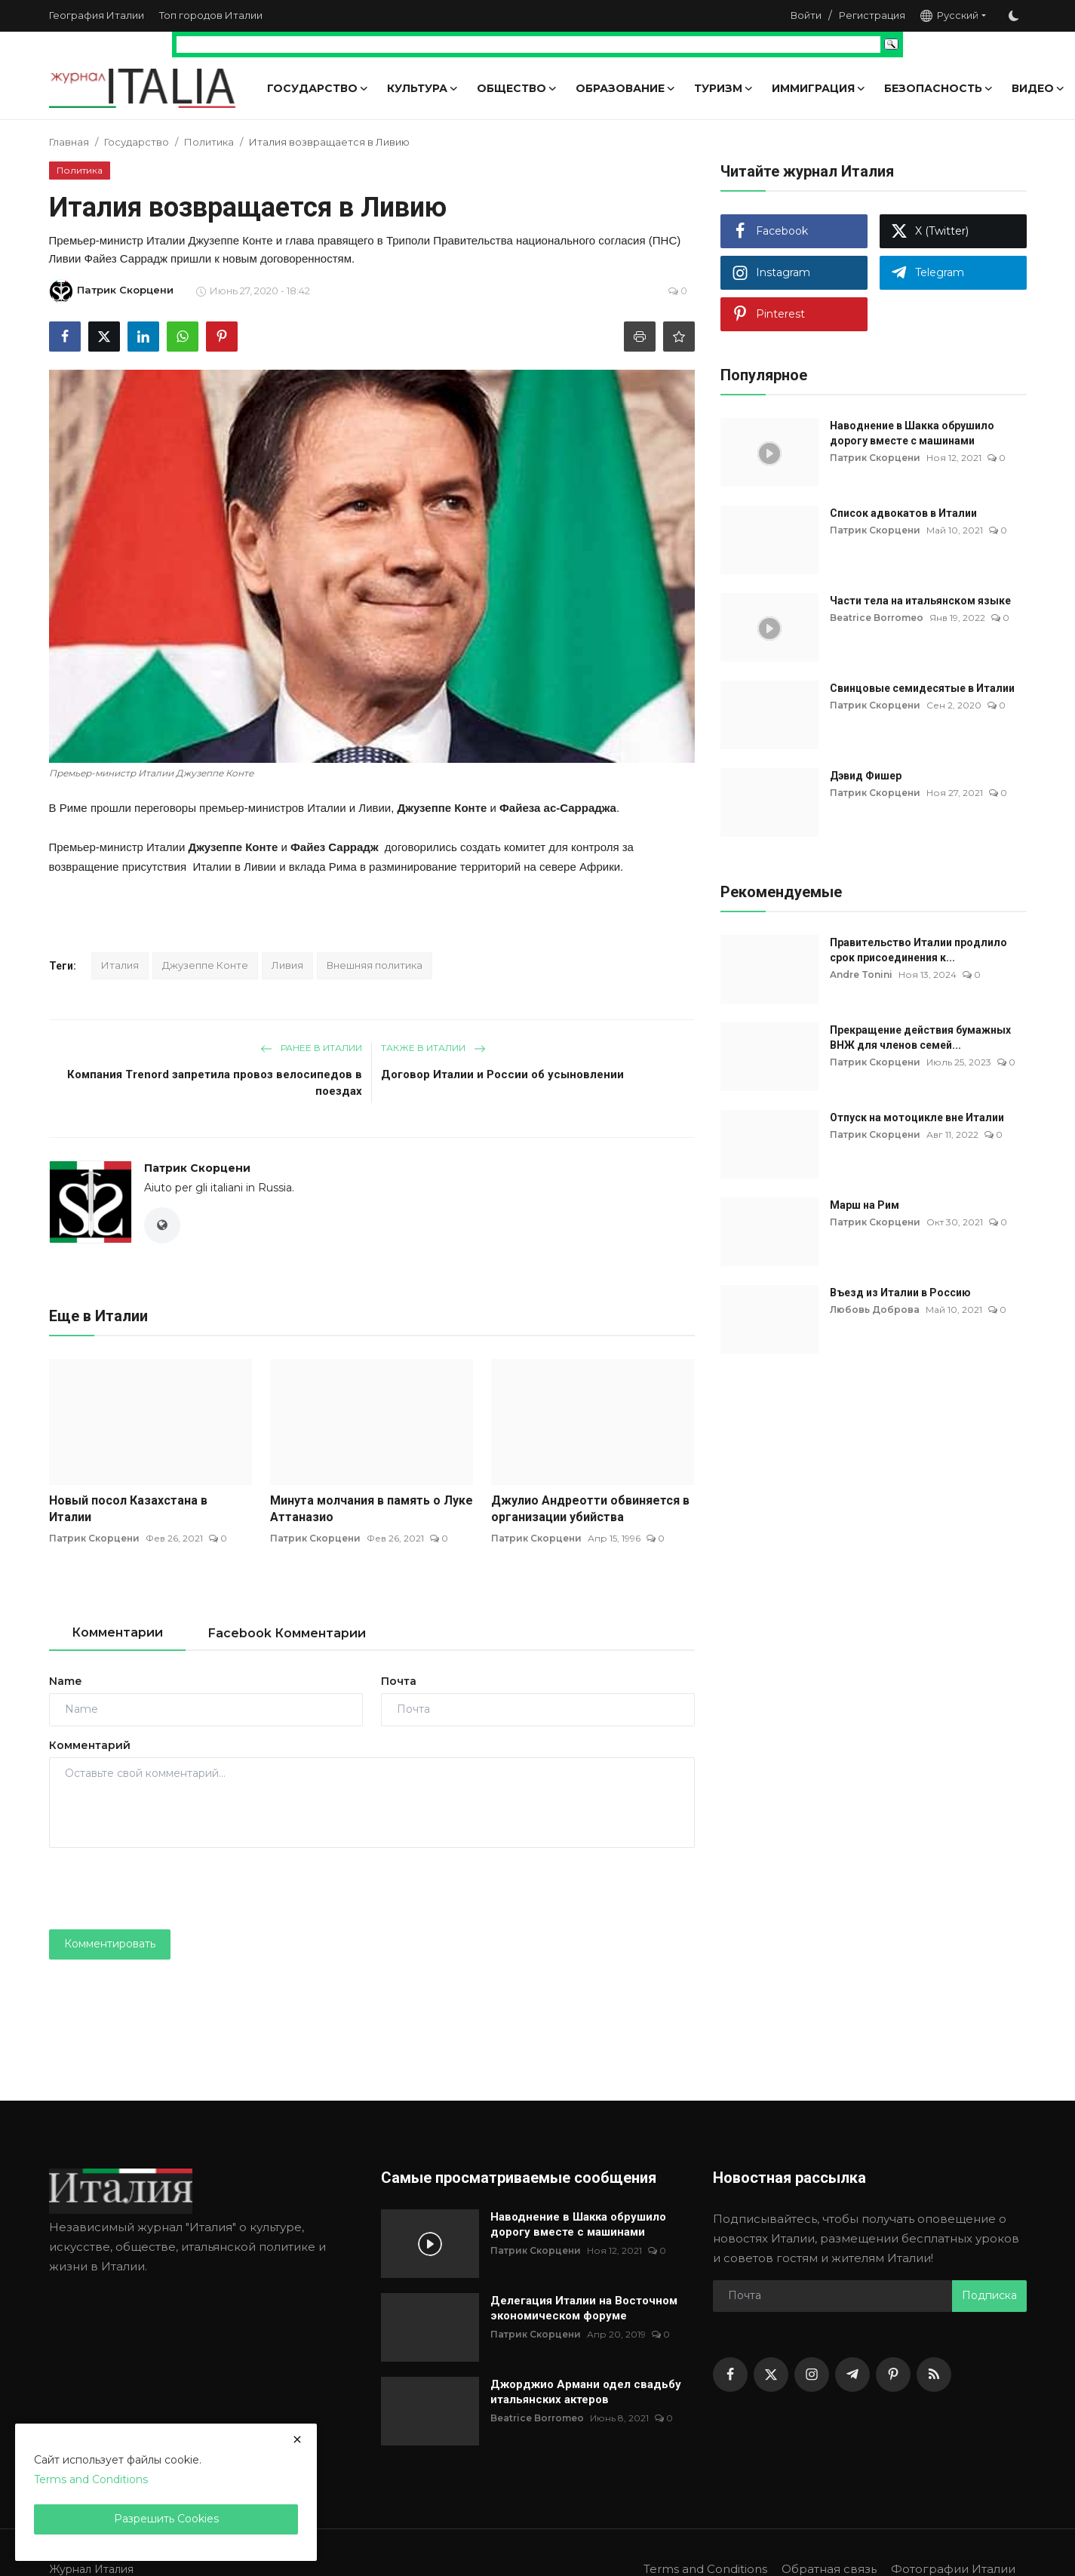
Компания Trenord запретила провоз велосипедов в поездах (214, 1083)
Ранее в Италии (311, 1047)
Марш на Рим (864, 1205)
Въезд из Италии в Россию (900, 1292)
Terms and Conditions (705, 2569)
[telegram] (852, 2374)
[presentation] (163, 1888)
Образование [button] (626, 88)
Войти (806, 15)
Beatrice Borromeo (876, 617)
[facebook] (730, 2374)
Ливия (287, 965)
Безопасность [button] (939, 88)
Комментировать (109, 1943)
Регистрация (872, 15)
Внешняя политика (374, 965)
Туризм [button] (724, 88)
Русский (949, 15)
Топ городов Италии (211, 15)
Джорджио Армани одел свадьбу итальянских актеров (585, 2392)
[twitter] (771, 2374)
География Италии (96, 15)
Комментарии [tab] (117, 1632)
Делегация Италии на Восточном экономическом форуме (583, 2308)
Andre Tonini (861, 974)
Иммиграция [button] (819, 88)
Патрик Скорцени (197, 1168)
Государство (136, 142)
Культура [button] (423, 88)
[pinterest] (893, 2374)
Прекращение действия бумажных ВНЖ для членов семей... (920, 1037)
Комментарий (90, 1745)
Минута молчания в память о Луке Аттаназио (371, 1508)
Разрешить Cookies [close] (166, 2518)
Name (65, 1681)
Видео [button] (1038, 88)
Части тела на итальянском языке (920, 601)
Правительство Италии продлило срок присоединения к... (918, 950)
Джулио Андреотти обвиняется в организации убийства (590, 1508)
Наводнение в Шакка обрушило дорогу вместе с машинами (912, 433)
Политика (209, 142)
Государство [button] (318, 88)
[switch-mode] (1014, 16)
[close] (297, 2439)
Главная (69, 142)
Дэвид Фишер (865, 776)
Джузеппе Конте (205, 965)
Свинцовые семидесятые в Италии (922, 688)
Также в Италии (433, 1047)
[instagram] (811, 2374)
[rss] (934, 2374)
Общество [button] (517, 88)
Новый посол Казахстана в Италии (128, 1508)
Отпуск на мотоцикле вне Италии (917, 1117)
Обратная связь (829, 2569)
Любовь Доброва (875, 1309)
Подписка (989, 2295)
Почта (398, 1681)
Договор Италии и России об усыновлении (502, 1074)
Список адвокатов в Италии (903, 513)
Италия (120, 965)
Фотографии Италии (953, 2569)
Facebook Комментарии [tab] (287, 1633)
